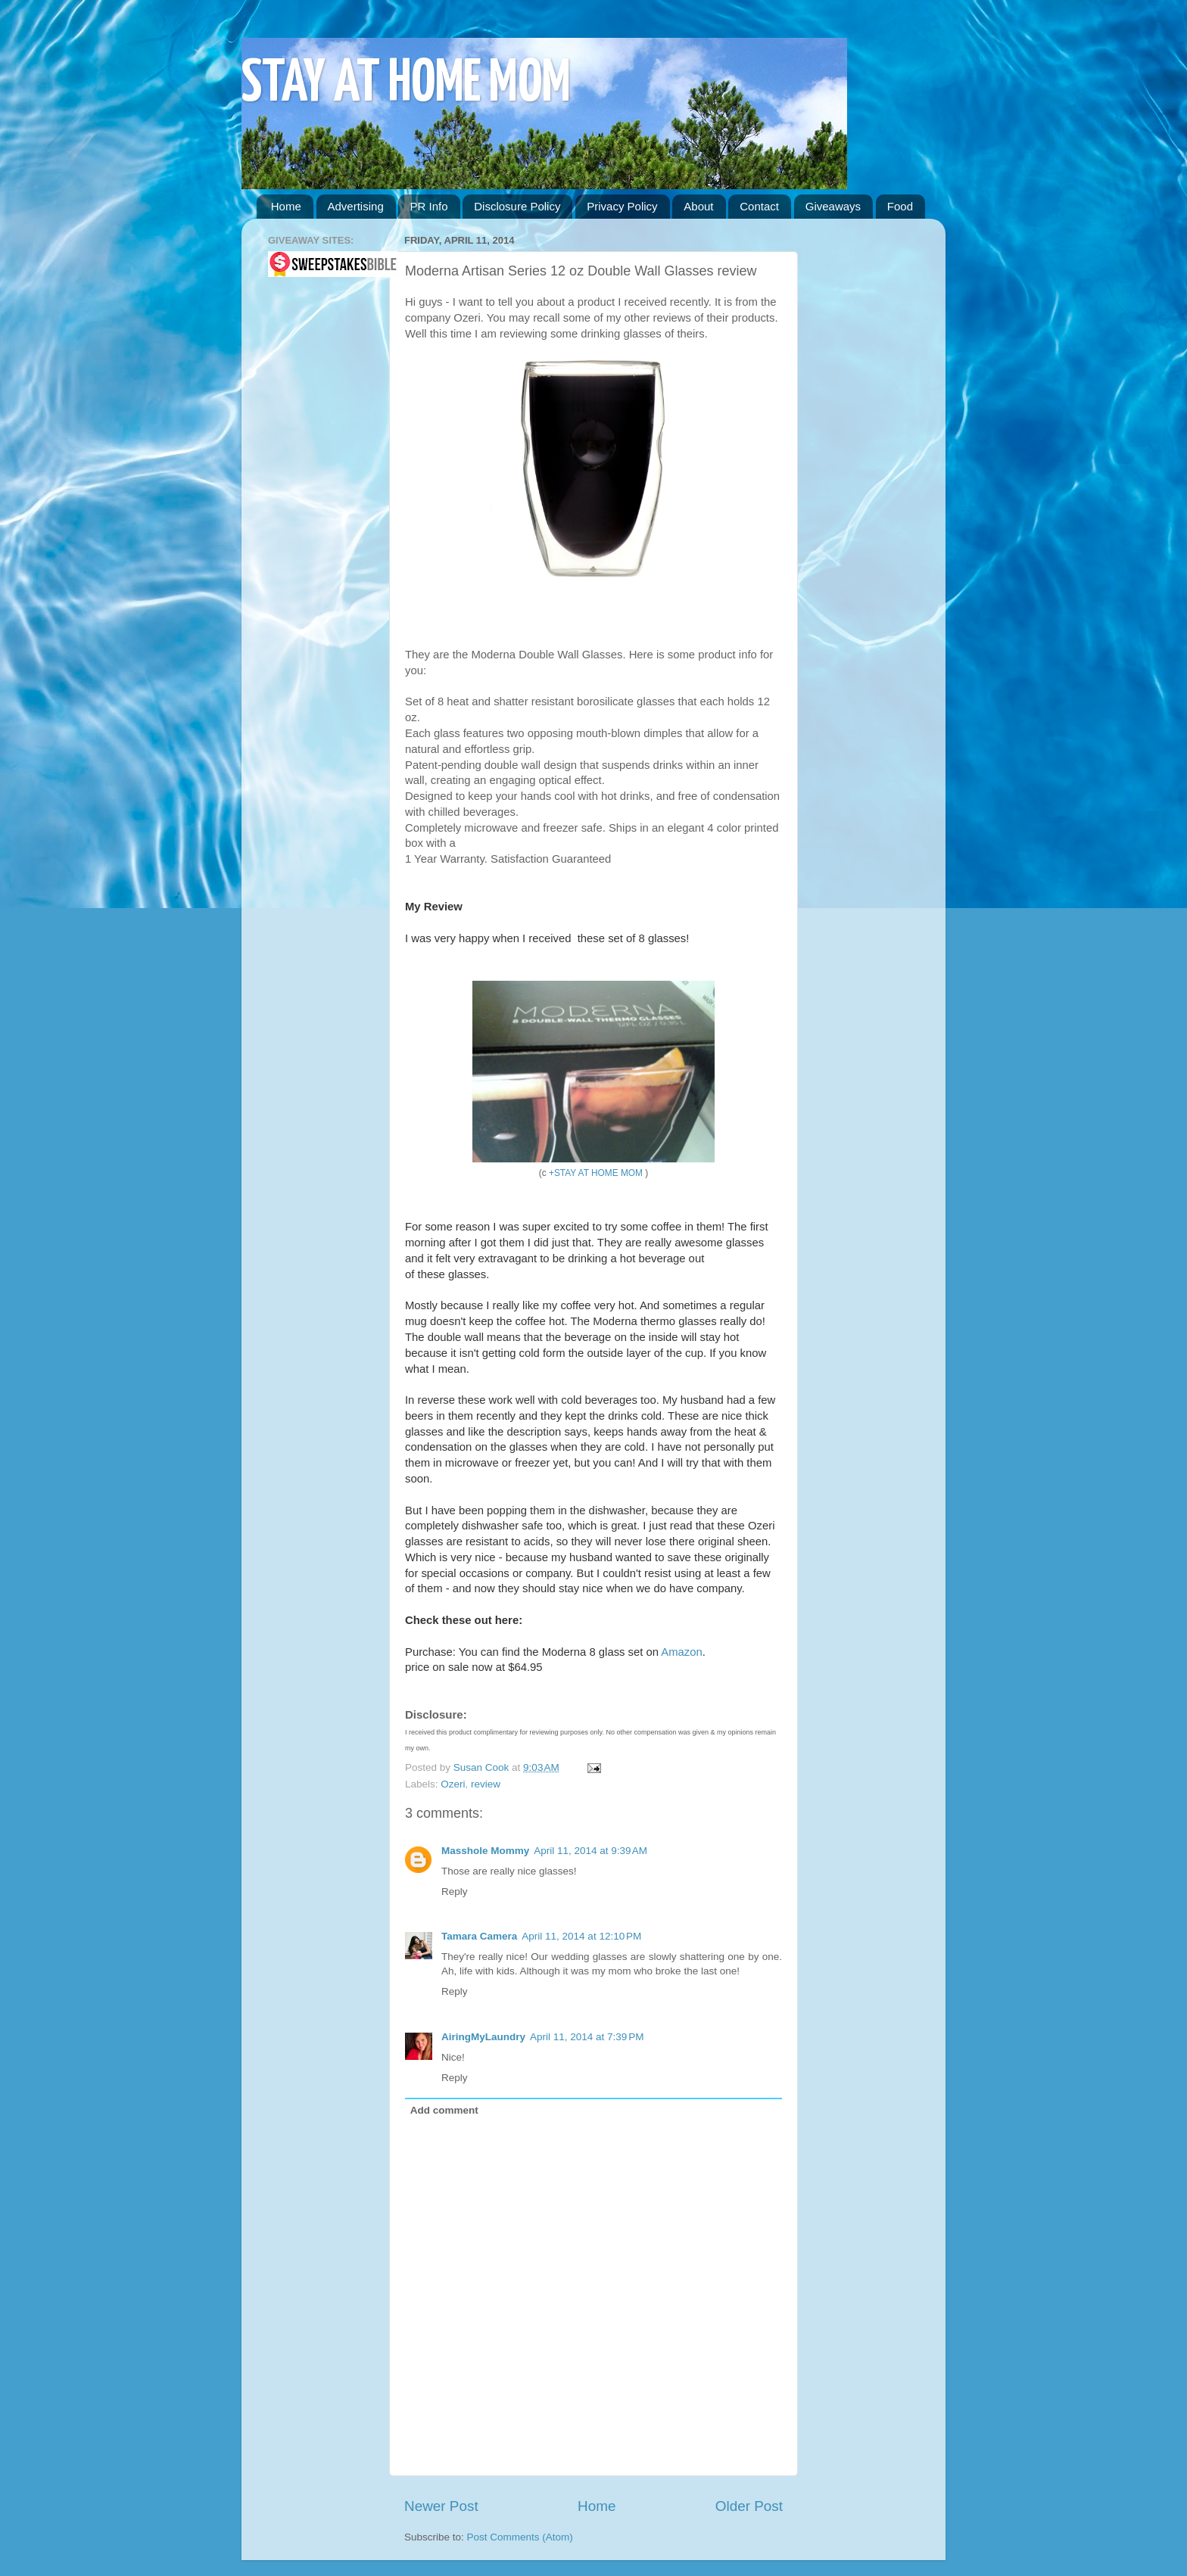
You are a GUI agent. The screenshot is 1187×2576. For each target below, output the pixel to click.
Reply (454, 1891)
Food (900, 206)
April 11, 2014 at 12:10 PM (581, 1936)
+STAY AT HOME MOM (596, 1173)
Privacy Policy (622, 206)
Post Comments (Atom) (520, 2537)
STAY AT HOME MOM (406, 84)
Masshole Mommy (485, 1850)
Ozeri (453, 1784)
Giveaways (833, 206)
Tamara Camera (479, 1936)
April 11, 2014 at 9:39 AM (590, 1850)
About (698, 206)
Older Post (749, 2506)
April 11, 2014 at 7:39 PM (586, 2036)
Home (286, 206)
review (485, 1784)
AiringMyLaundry (483, 2036)
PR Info (428, 206)
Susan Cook (482, 1767)
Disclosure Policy (517, 206)
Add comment (444, 2110)
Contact (759, 206)
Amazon (681, 1652)
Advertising (356, 206)
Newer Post (441, 2506)
